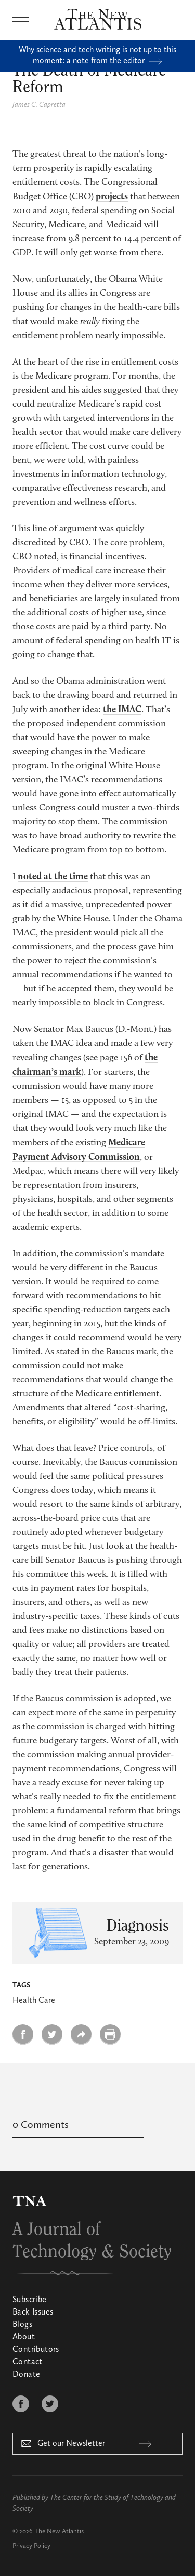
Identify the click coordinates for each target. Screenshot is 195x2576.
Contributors (35, 2350)
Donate (26, 2375)
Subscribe (29, 2300)
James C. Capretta (39, 104)
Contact (27, 2362)
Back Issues (32, 2312)
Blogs (22, 2325)
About (23, 2337)
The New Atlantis (59, 2531)
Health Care (33, 2001)
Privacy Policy (31, 2546)
